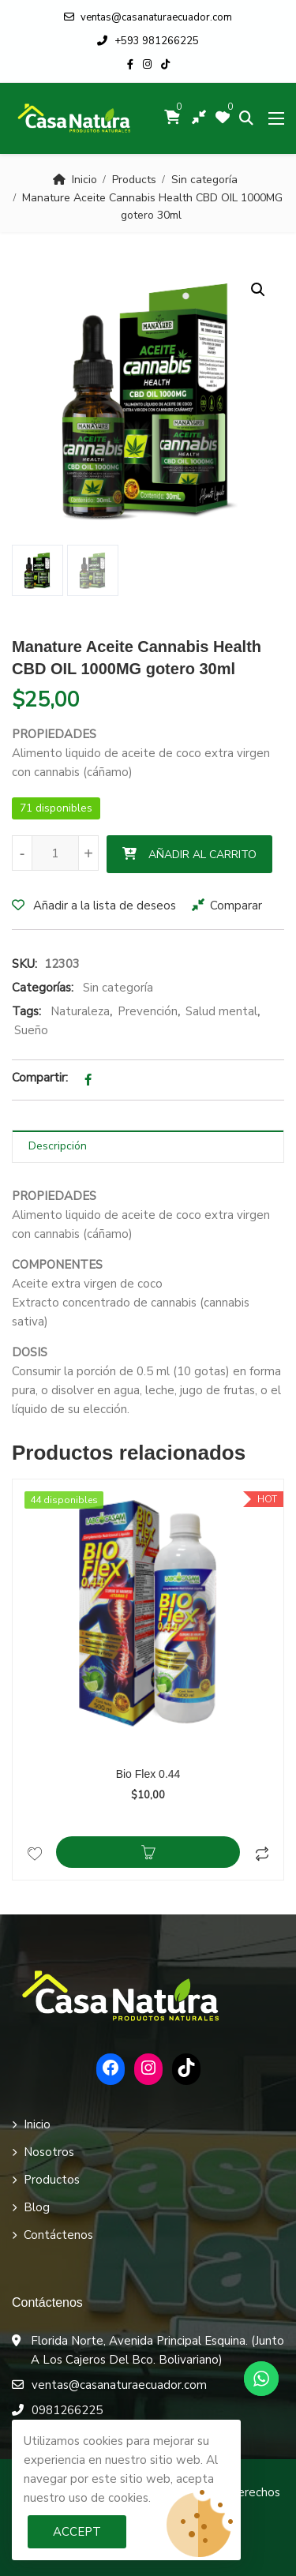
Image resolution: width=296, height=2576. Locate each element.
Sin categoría (204, 179)
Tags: (26, 1011)
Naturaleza (80, 1011)
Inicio (84, 179)
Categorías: (42, 988)
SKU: (24, 964)
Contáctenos (58, 2235)
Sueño (31, 1030)
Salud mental (221, 1011)
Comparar (236, 905)
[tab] (148, 1147)
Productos (52, 2180)
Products (134, 179)
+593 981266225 (147, 41)
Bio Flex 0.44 (148, 1774)
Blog (37, 2207)
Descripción (57, 1145)
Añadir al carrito (202, 854)
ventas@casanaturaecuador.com (148, 17)
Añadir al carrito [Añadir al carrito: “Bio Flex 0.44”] (148, 1852)
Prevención (148, 1011)
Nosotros (49, 2152)
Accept (77, 2532)
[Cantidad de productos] (55, 853)
